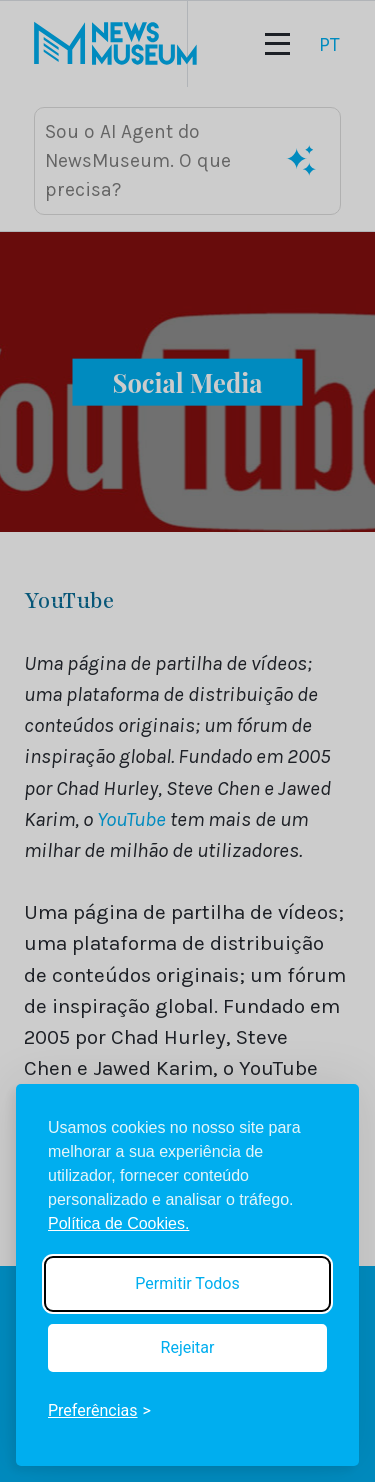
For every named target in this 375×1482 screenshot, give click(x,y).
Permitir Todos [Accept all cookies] (187, 1283)
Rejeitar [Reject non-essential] (188, 1347)
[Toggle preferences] (99, 1411)
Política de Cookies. (118, 1223)
